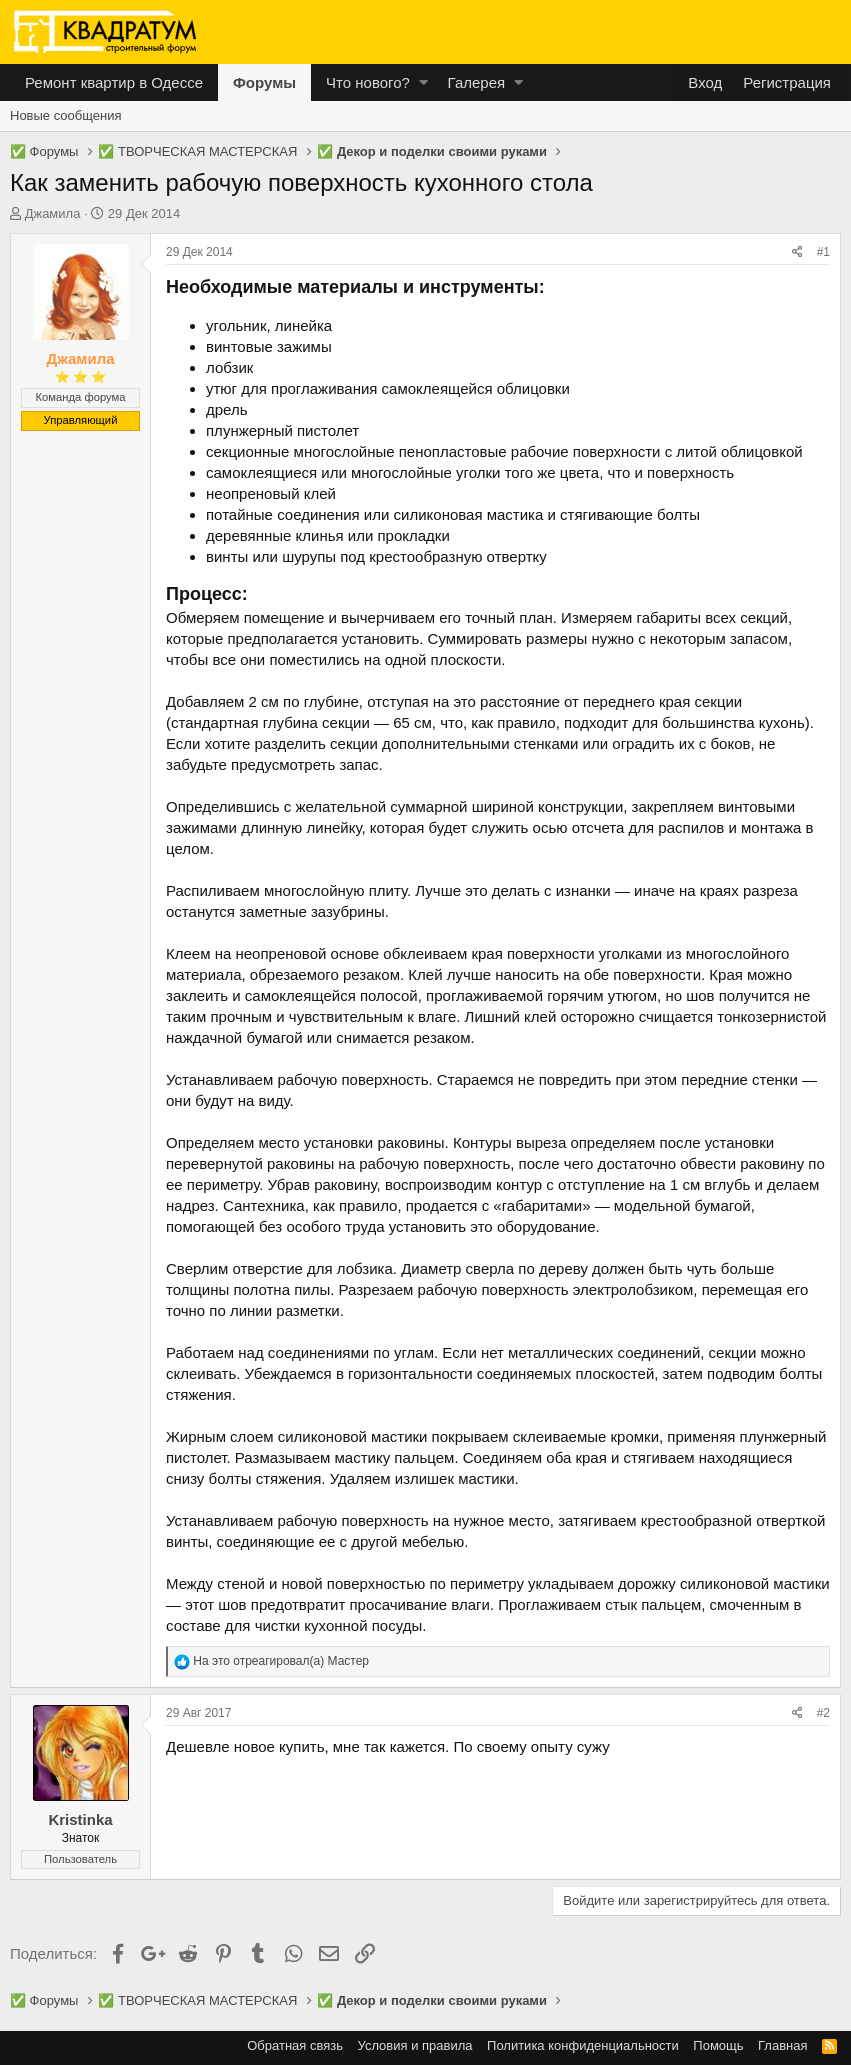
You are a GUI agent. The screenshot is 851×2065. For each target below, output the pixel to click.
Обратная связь (295, 2045)
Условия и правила (415, 2045)
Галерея (477, 82)
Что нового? (368, 82)
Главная (782, 2045)
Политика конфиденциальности (583, 2045)
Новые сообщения (66, 115)
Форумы (264, 82)
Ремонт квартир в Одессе (114, 82)
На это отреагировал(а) (281, 1661)
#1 (823, 252)
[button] (423, 82)
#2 (823, 1713)
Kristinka (80, 1819)
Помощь (718, 2045)
